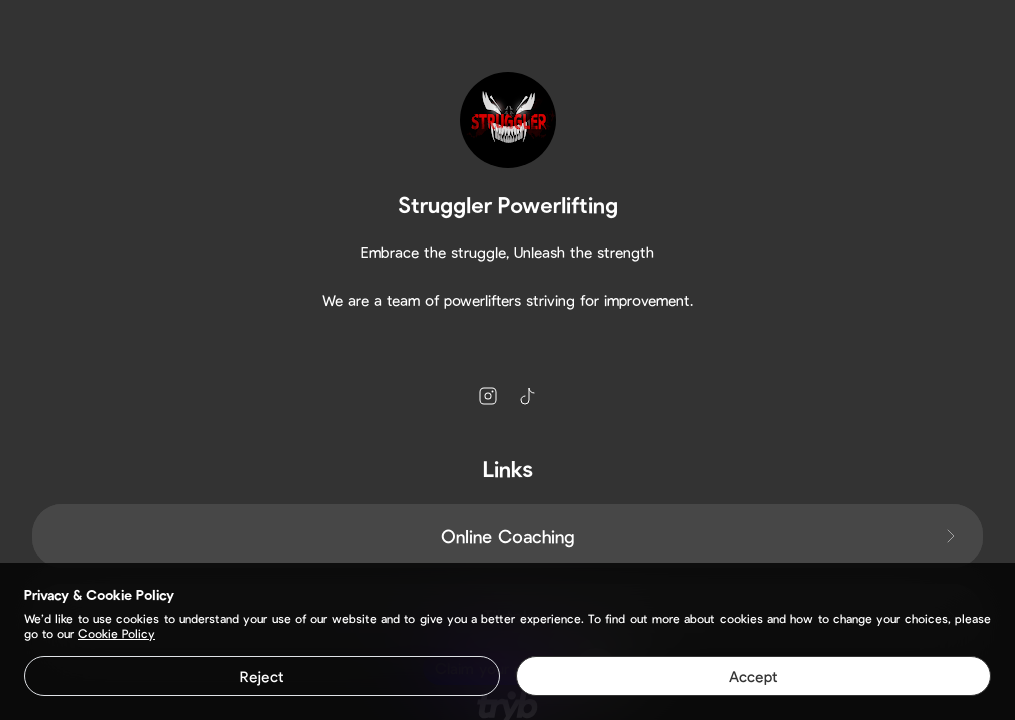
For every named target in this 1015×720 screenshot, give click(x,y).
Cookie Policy (116, 633)
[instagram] (488, 396)
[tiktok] (528, 396)
